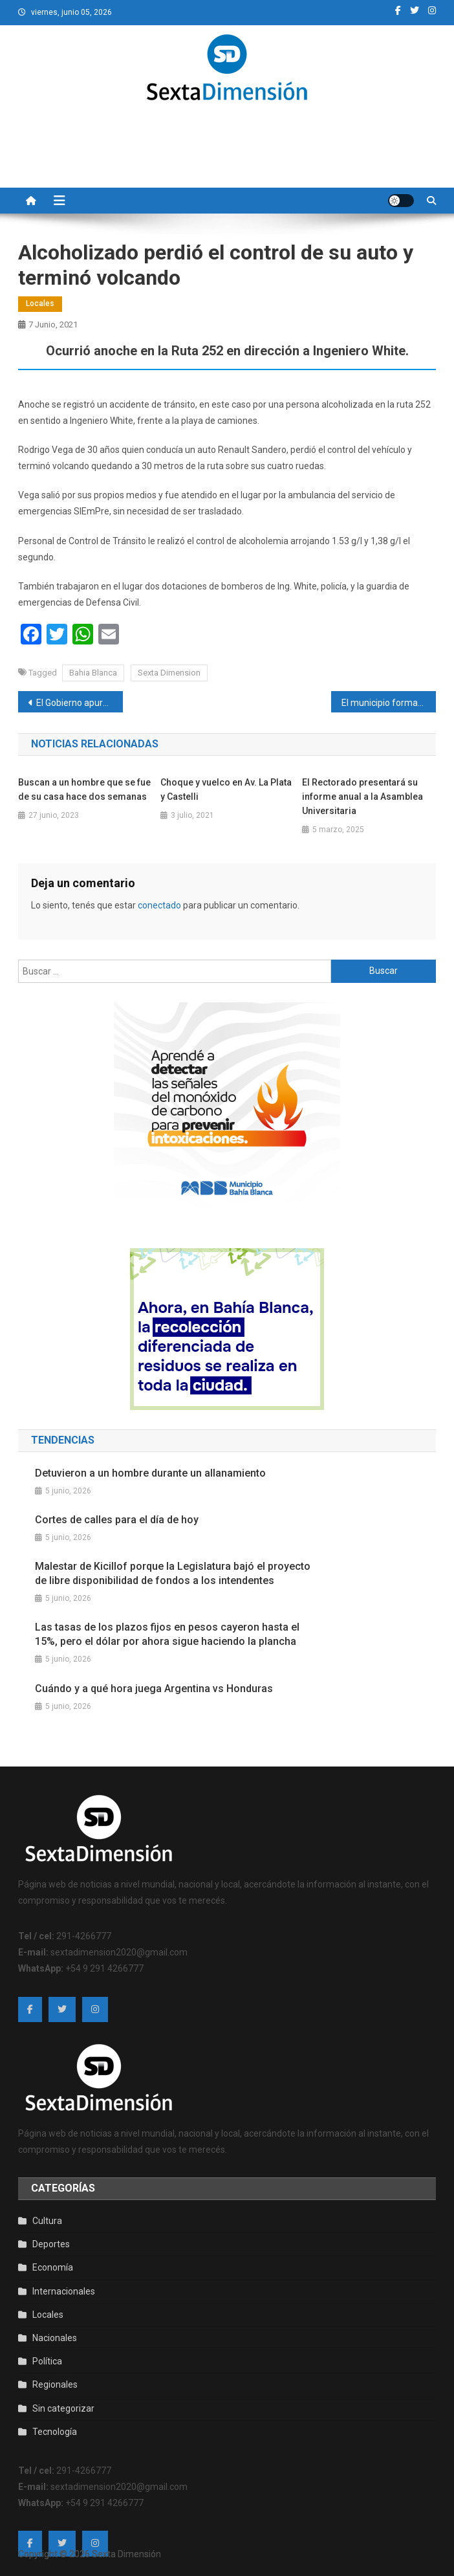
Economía (52, 2267)
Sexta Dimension (169, 672)
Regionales (55, 2384)
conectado (159, 905)
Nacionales (54, 2338)
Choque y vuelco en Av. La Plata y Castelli (226, 789)
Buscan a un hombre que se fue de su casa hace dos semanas (84, 789)
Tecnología (54, 2432)
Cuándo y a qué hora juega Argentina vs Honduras (154, 1688)
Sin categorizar (63, 2408)
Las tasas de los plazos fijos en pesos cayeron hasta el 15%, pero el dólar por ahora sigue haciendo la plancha (167, 1634)
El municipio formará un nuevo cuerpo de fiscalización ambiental (388, 703)
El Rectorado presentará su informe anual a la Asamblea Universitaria (362, 796)
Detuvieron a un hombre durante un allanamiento (150, 1473)
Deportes (51, 2244)
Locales (40, 303)
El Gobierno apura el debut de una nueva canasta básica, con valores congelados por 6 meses (79, 703)
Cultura (47, 2221)
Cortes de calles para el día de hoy (117, 1520)
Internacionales (63, 2291)
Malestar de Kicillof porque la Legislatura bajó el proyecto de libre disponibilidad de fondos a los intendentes (172, 1573)
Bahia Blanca (93, 672)
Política (47, 2361)
